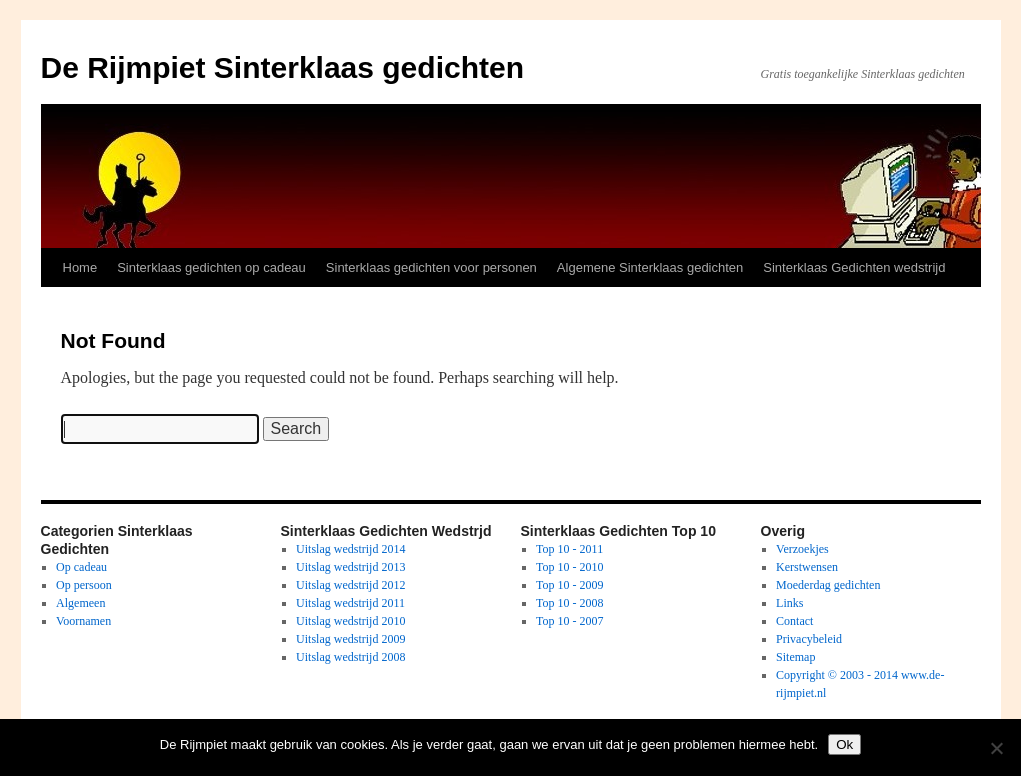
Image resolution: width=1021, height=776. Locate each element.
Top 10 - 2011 (569, 549)
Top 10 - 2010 (570, 567)
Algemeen (80, 603)
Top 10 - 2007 (570, 621)
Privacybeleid (809, 639)
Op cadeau (81, 567)
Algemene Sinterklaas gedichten (650, 267)
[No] (996, 748)
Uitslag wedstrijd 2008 (350, 657)
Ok (844, 744)
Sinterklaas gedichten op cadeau (211, 267)
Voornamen (83, 621)
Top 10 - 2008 (570, 603)
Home (80, 267)
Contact (794, 621)
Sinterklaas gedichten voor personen (431, 267)
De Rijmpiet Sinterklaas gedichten (282, 67)
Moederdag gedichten (828, 585)
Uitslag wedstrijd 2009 (350, 639)
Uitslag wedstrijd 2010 (350, 621)
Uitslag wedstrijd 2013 (350, 567)
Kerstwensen (807, 567)
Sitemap (795, 657)
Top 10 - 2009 (570, 585)
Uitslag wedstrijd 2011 (350, 603)
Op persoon (84, 585)
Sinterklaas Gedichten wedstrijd (854, 267)
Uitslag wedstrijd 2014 (350, 549)
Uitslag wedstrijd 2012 (350, 585)
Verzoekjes (802, 549)
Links (789, 603)
